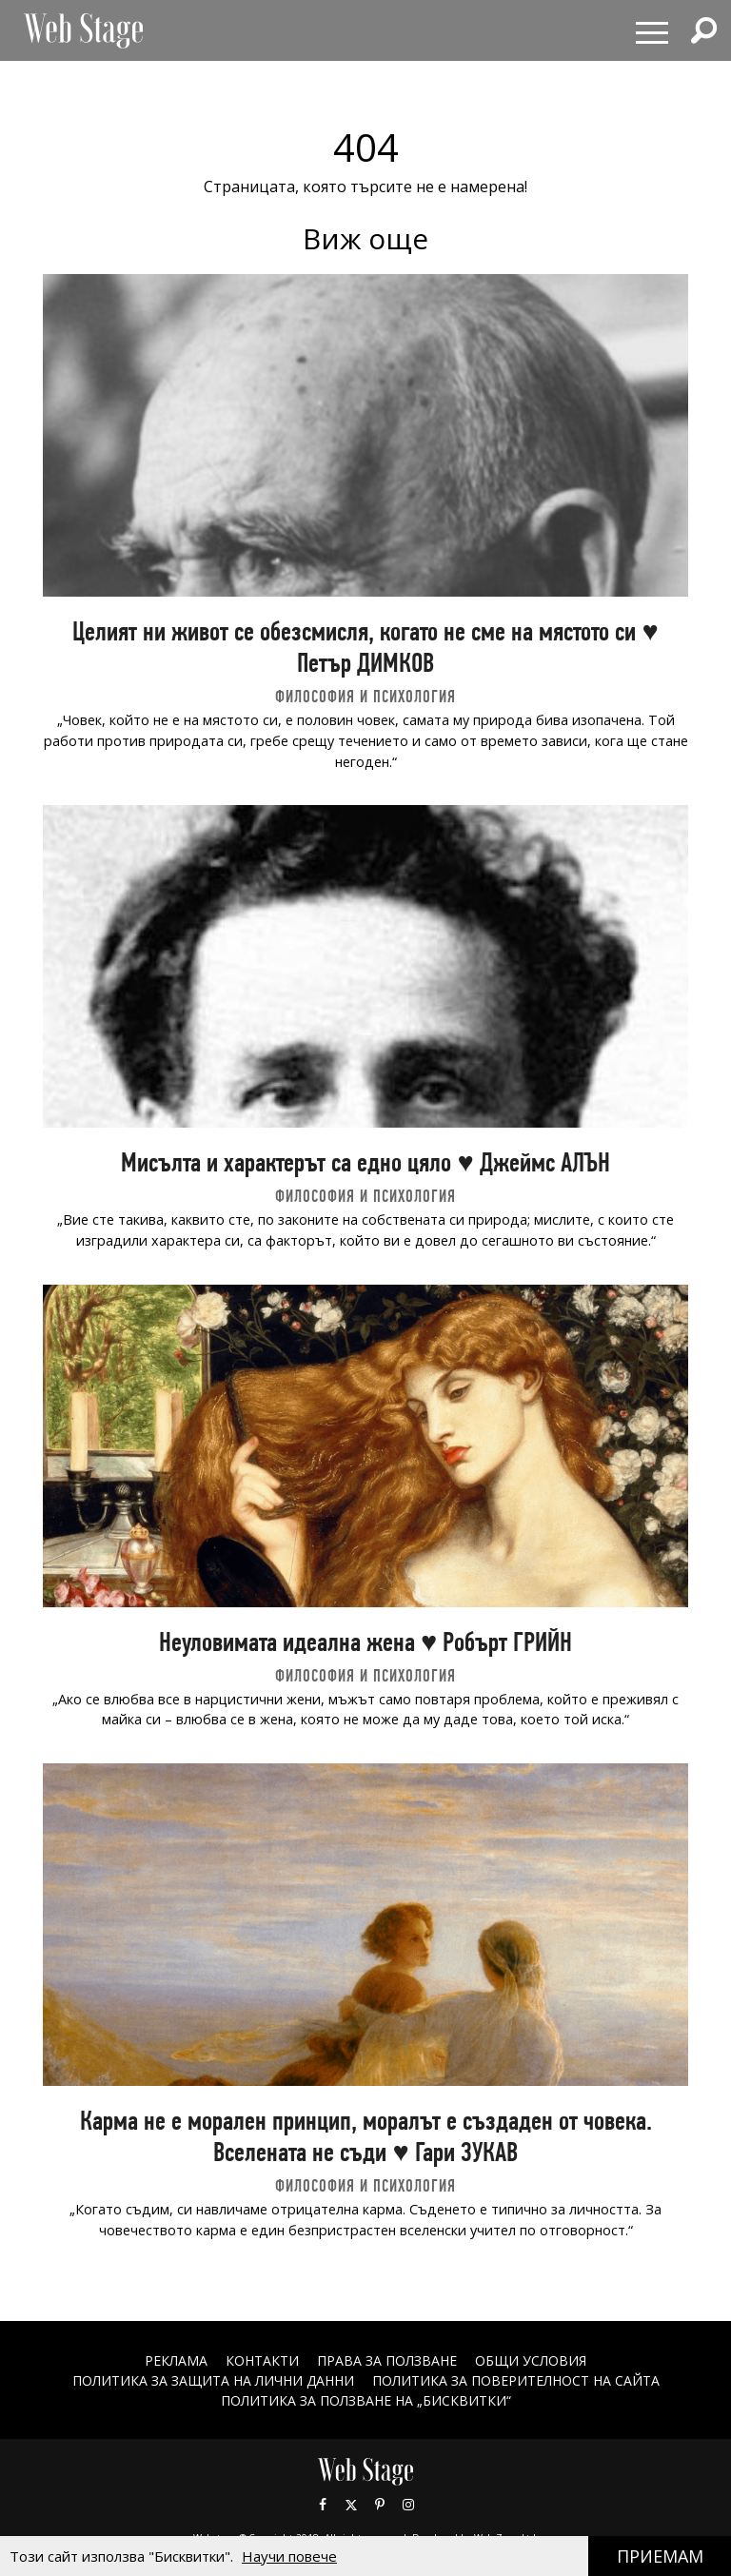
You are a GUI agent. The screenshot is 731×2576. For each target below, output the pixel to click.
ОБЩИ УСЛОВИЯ (530, 2360)
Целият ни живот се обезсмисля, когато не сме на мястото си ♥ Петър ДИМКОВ (365, 647)
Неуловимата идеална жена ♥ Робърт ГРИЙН (365, 1642)
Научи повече (289, 2556)
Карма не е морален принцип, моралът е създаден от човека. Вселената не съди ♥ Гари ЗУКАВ (366, 2136)
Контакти (262, 2360)
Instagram (408, 2504)
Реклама (176, 2360)
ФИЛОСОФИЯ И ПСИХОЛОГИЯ (365, 696)
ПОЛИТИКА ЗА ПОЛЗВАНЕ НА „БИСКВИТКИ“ (366, 2400)
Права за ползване (387, 2360)
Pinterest (380, 2504)
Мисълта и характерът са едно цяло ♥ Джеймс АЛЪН (365, 1162)
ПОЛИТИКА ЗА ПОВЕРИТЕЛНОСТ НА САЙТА (516, 2380)
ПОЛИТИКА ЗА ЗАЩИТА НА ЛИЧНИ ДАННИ (213, 2380)
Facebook (322, 2504)
